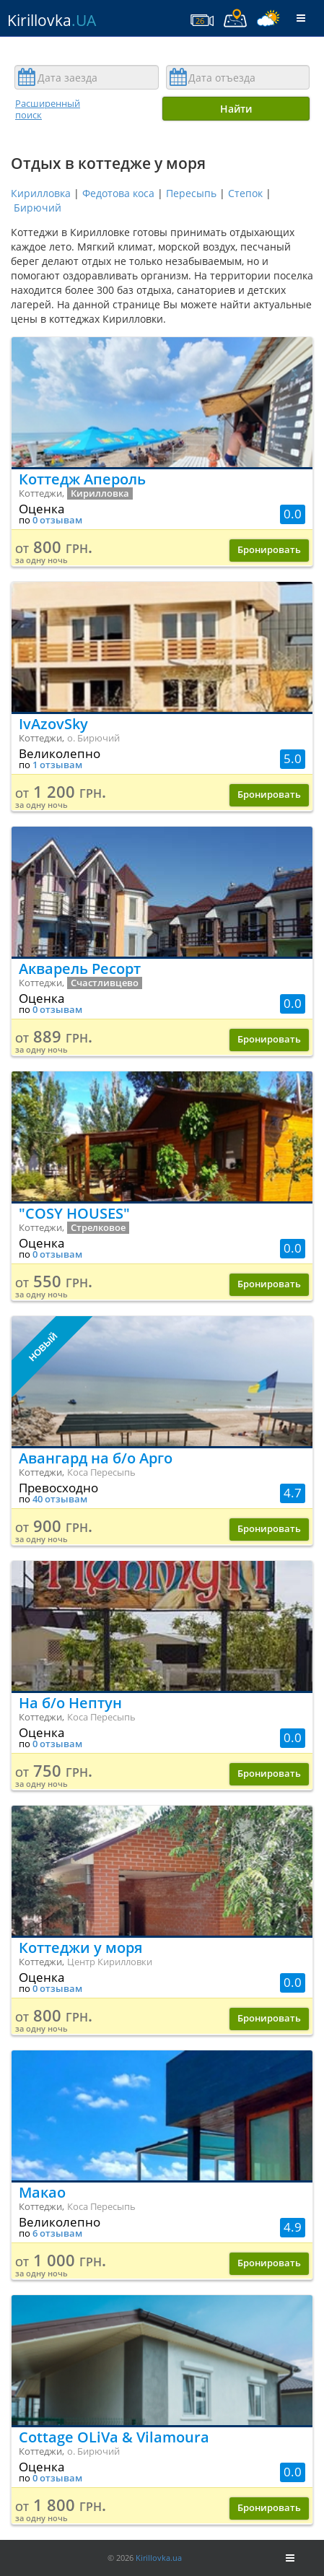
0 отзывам (57, 520)
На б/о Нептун (70, 1703)
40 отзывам (59, 1499)
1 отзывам (57, 765)
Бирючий (37, 207)
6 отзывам (57, 2233)
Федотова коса (118, 193)
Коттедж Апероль (82, 479)
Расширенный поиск (47, 109)
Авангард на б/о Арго (95, 1458)
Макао (42, 2192)
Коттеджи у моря (80, 1947)
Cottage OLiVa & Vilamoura (114, 2437)
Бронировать (269, 550)
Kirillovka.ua (159, 2557)
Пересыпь (191, 193)
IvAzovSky (53, 724)
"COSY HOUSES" (74, 1213)
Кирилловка (41, 193)
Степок (245, 193)
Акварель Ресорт (80, 968)
